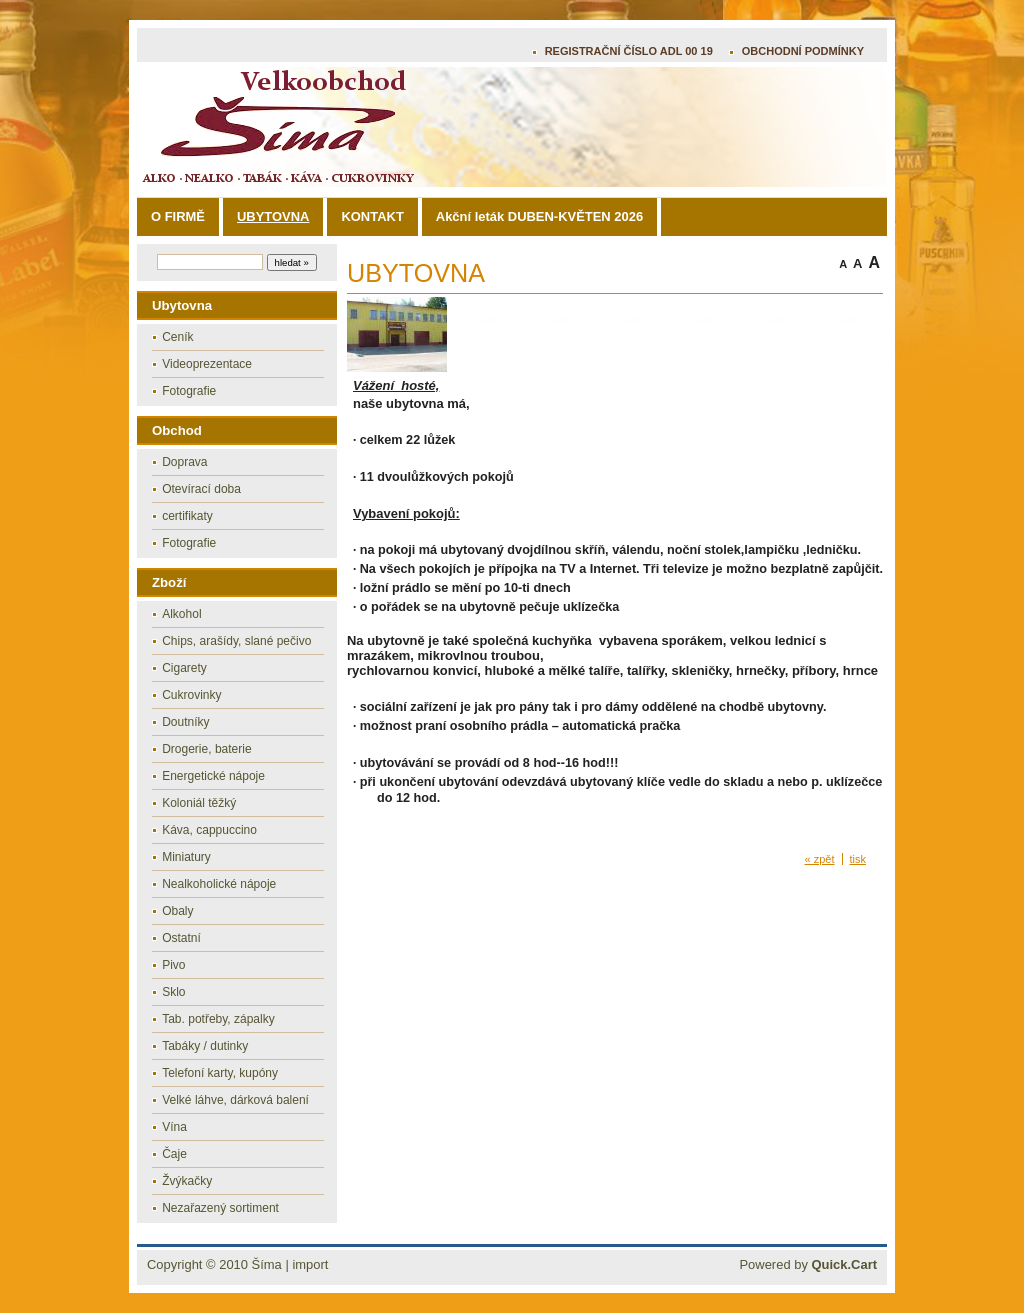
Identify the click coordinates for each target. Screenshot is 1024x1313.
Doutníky (185, 722)
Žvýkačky (187, 1181)
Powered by (808, 1264)
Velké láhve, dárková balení (235, 1100)
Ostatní (181, 938)
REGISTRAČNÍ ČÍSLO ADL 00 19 (629, 51)
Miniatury (186, 857)
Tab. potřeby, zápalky (218, 1019)
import (310, 1264)
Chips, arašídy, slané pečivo (236, 641)
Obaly (177, 911)
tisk (858, 859)
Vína (174, 1127)
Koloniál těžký (199, 803)
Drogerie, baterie (206, 749)
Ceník (177, 337)
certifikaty (187, 516)
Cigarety (184, 668)
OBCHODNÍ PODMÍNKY (803, 51)
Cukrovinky (191, 695)
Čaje (174, 1154)
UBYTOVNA (273, 216)
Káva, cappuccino (209, 830)
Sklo (173, 992)
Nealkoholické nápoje (219, 884)
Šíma (267, 1264)
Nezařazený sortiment (220, 1208)
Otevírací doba (201, 489)
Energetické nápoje (213, 776)
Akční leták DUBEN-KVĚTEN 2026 (539, 216)
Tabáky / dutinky (205, 1046)
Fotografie (189, 391)
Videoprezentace (207, 364)
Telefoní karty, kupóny (220, 1073)
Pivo (173, 965)
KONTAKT (372, 216)
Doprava (184, 462)
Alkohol (181, 614)
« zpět (820, 859)
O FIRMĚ (178, 216)
